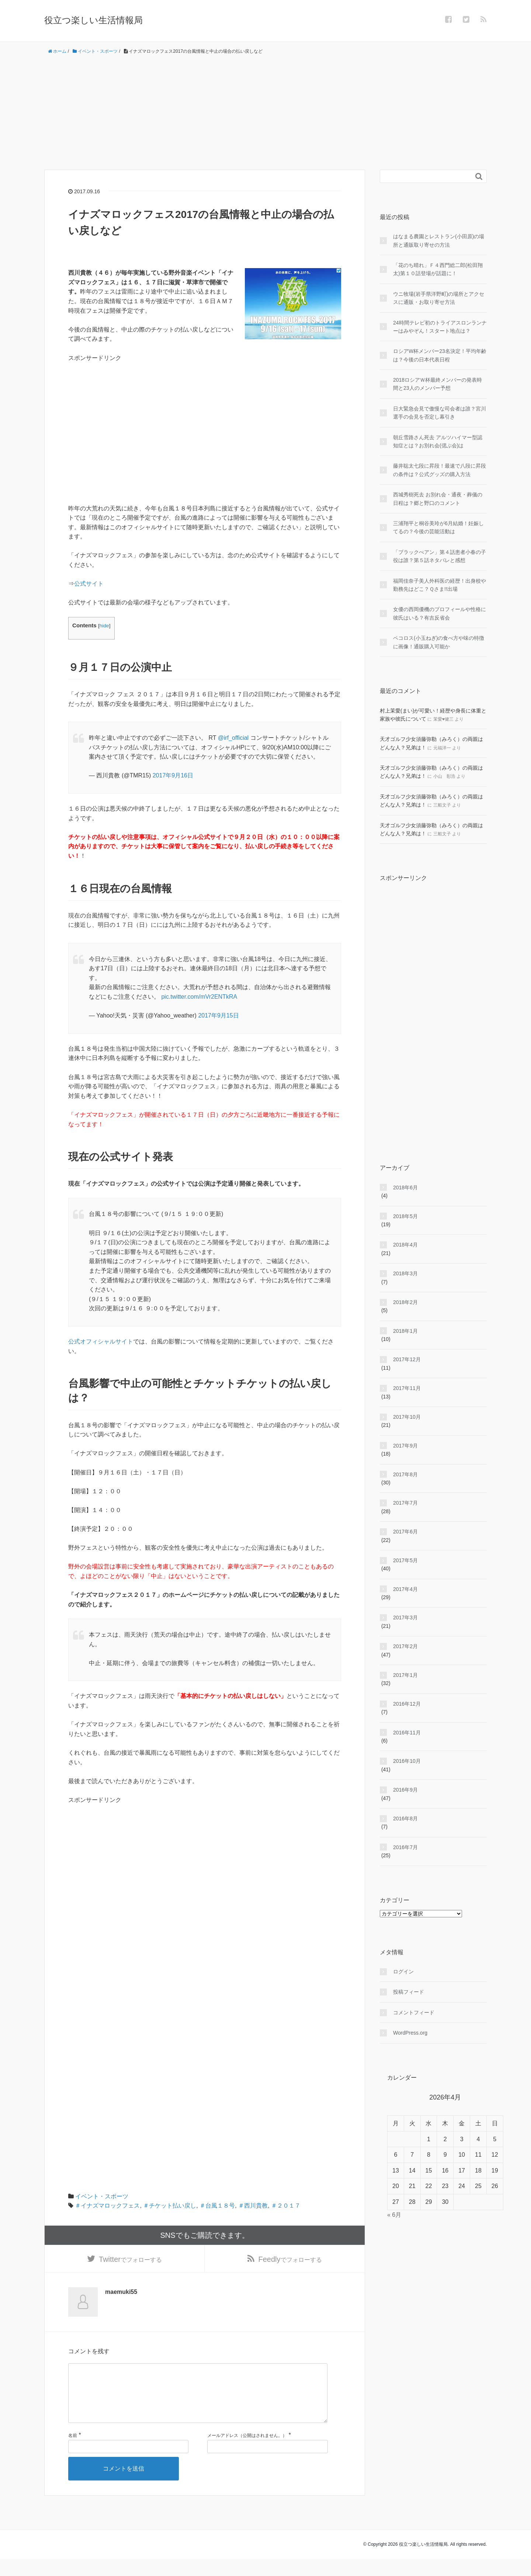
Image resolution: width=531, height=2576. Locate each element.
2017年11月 (407, 1388)
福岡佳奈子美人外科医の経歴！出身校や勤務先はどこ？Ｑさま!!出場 (439, 585)
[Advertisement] (265, 112)
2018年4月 (405, 1245)
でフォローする (130, 2262)
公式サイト (89, 583)
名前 (72, 2452)
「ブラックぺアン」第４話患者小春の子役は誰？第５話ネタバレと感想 (439, 556)
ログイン (403, 1972)
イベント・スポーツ (101, 2196)
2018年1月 (405, 1331)
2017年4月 (405, 1589)
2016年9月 (405, 1790)
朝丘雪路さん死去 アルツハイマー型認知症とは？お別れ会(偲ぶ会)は (437, 441)
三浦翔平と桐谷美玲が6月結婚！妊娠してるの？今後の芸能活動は (438, 527)
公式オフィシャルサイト (100, 1341)
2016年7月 (405, 1847)
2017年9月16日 (173, 775)
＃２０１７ (286, 2205)
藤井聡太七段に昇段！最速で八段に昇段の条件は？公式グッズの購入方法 (439, 470)
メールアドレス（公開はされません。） (247, 2452)
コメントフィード (413, 2012)
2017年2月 (405, 1646)
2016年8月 (405, 1818)
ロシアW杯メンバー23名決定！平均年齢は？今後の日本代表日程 (439, 355)
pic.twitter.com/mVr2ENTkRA (199, 997)
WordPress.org (410, 2033)
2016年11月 (407, 1733)
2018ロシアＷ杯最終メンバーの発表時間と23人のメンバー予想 (437, 384)
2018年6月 (405, 1187)
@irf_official (233, 738)
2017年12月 (407, 1359)
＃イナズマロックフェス (107, 2205)
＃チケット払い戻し (169, 2205)
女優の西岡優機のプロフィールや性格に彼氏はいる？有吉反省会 (439, 613)
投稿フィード (408, 1992)
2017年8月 (405, 1474)
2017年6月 (405, 1532)
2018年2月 (405, 1302)
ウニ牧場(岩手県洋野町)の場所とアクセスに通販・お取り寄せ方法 (438, 298)
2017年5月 (405, 1560)
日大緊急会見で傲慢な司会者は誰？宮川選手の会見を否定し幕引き (439, 413)
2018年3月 (405, 1273)
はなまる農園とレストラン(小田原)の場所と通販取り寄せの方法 (438, 240)
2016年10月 (407, 1761)
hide (104, 625)
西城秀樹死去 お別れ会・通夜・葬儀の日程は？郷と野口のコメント (437, 499)
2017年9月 (405, 1446)
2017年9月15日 (218, 1015)
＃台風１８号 (217, 2205)
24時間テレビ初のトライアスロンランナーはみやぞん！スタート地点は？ (440, 327)
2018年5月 (405, 1216)
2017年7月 (405, 1503)
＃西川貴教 (253, 2205)
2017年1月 (405, 1675)
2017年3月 (405, 1617)
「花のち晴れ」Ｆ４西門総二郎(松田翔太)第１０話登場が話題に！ (438, 269)
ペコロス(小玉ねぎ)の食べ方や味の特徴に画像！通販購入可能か (438, 642)
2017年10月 (407, 1417)
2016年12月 (407, 1704)
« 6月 (394, 2215)
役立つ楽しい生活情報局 (93, 20)
